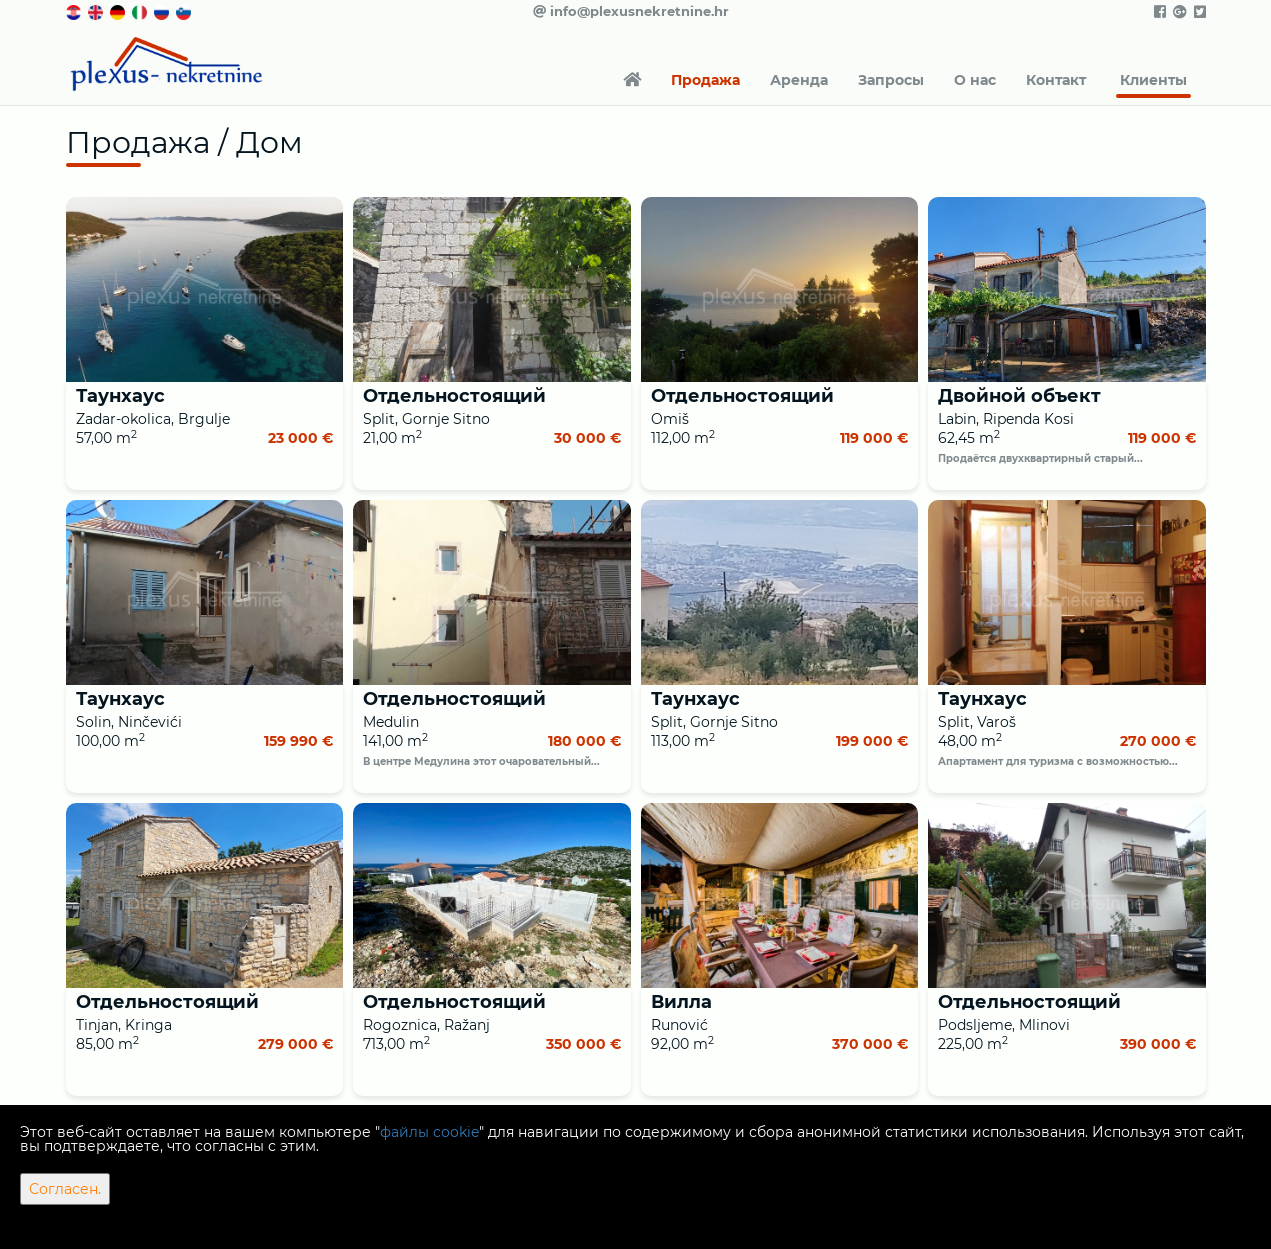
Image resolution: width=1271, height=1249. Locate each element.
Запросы (891, 80)
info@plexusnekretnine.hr (631, 11)
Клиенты (1153, 80)
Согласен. (65, 1189)
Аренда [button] (799, 80)
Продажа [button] (705, 80)
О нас (975, 80)
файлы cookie (429, 1132)
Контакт (1056, 80)
